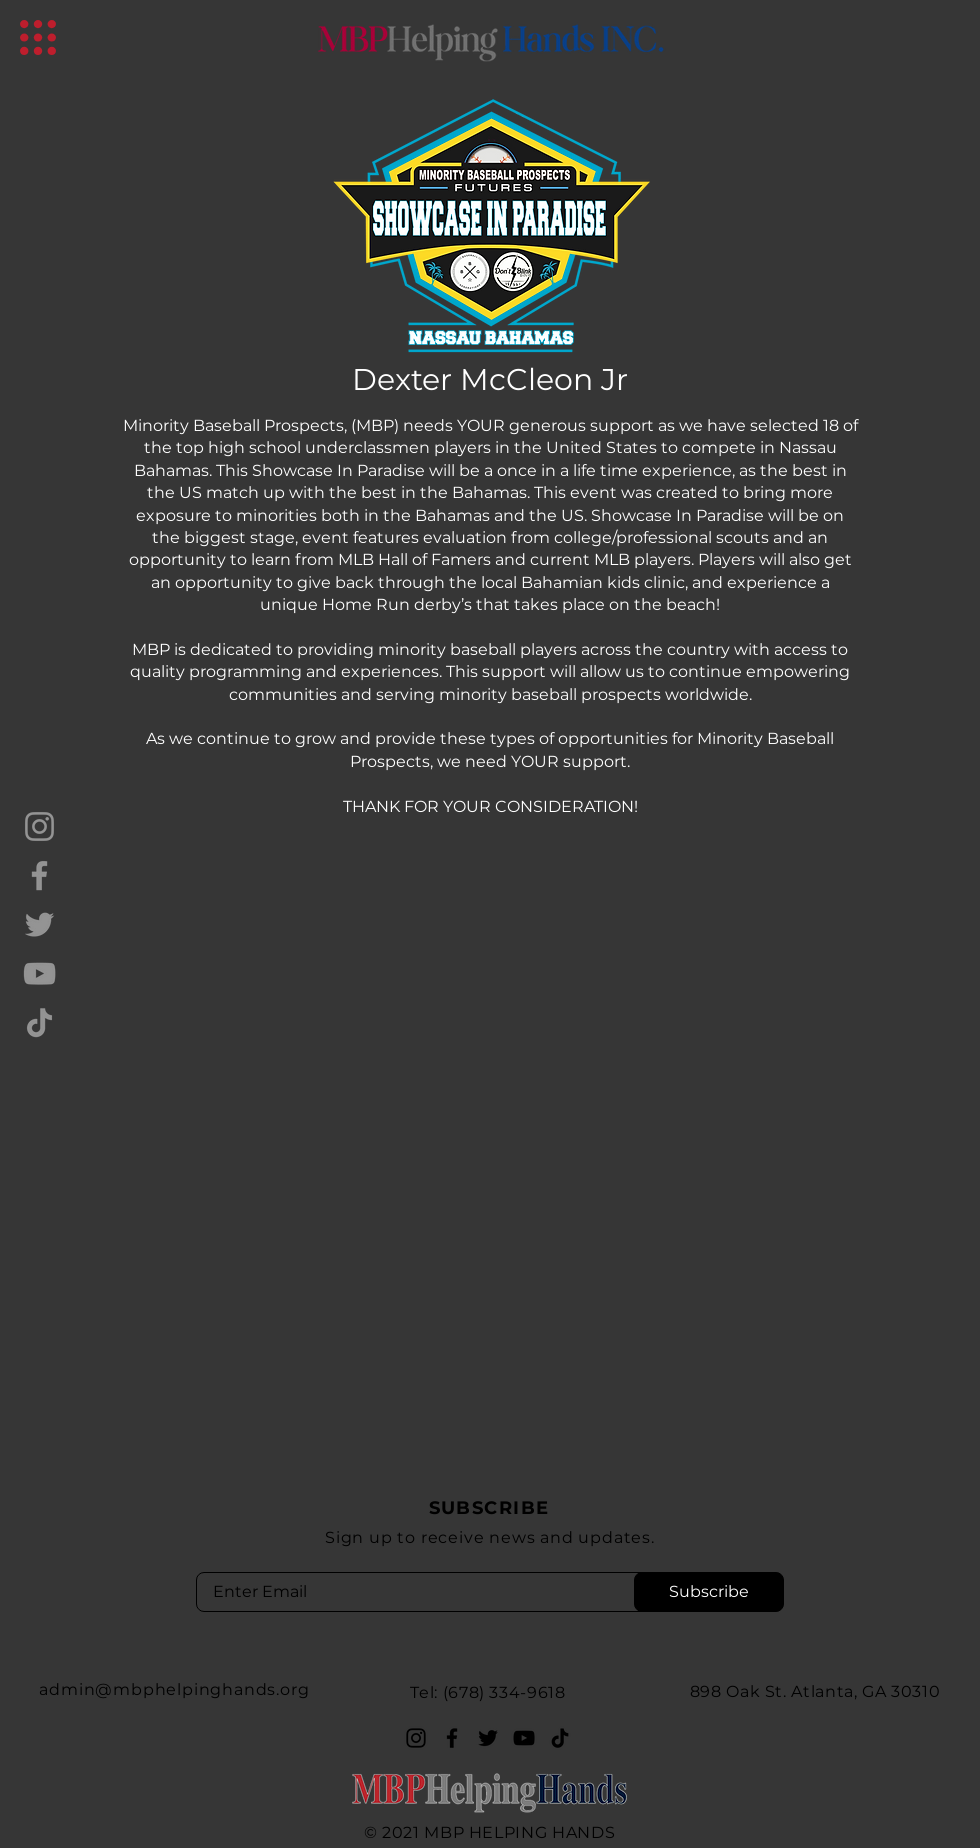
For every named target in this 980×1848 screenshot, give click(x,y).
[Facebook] (39, 875)
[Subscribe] (709, 1592)
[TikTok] (39, 1022)
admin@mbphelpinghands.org (174, 1689)
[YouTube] (39, 973)
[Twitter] (39, 924)
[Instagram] (39, 826)
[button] (38, 37)
